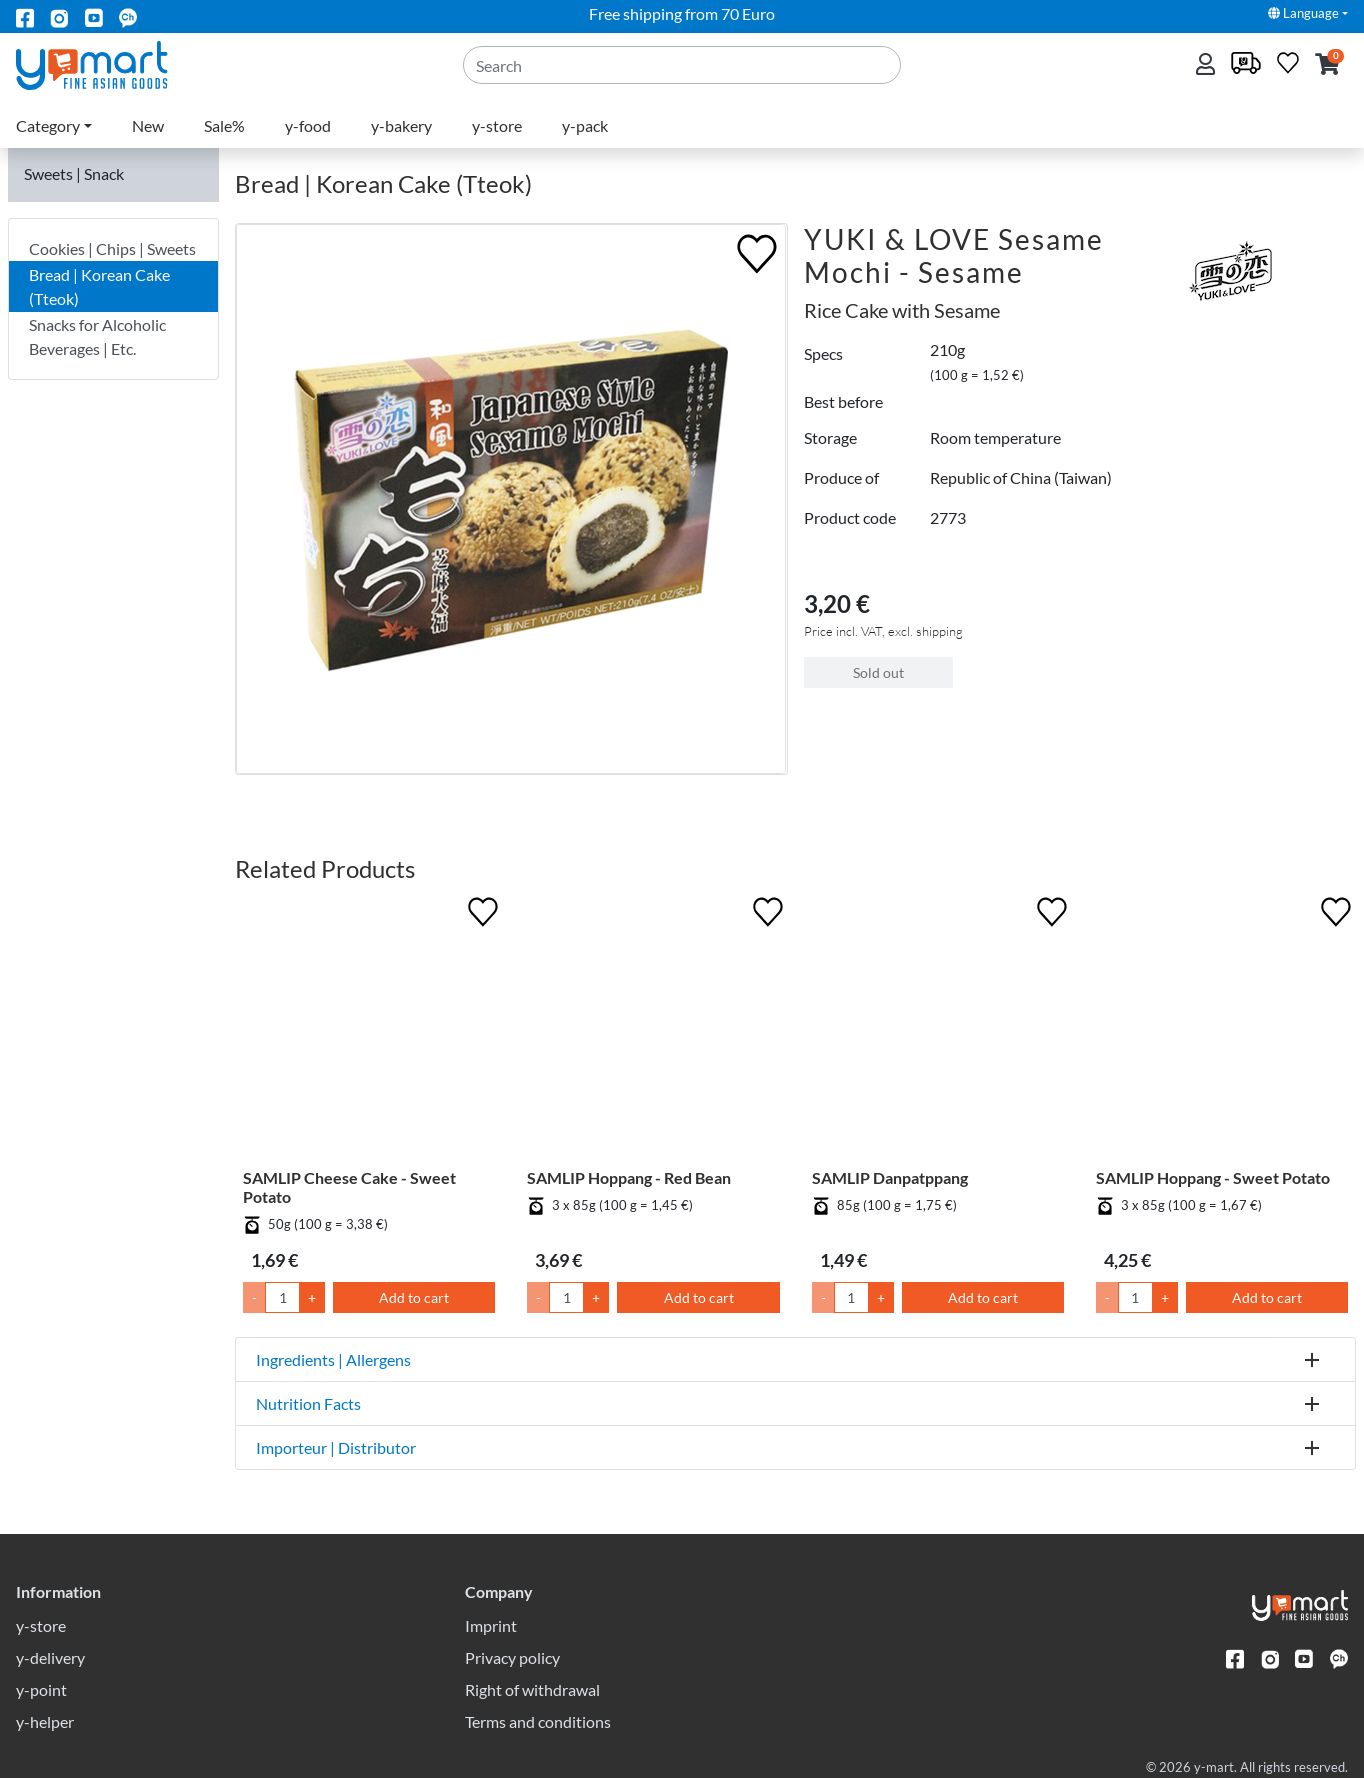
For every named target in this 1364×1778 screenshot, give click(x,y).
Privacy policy (512, 1657)
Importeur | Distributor (336, 1447)
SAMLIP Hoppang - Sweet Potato (1213, 1177)
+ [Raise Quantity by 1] (312, 1297)
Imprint (491, 1625)
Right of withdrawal (532, 1689)
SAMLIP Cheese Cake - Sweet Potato (349, 1187)
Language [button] (1303, 13)
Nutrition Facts (308, 1403)
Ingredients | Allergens (333, 1359)
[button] (1327, 65)
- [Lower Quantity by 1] (254, 1297)
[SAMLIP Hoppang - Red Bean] (653, 1030)
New (148, 125)
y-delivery (50, 1657)
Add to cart (414, 1297)
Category (48, 125)
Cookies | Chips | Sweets (112, 248)
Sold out (878, 672)
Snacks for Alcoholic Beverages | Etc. (97, 336)
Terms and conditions (538, 1721)
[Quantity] (282, 1297)
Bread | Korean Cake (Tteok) (99, 286)
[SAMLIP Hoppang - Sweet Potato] (1222, 1030)
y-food (308, 125)
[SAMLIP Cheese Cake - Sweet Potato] (369, 1030)
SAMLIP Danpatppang (890, 1177)
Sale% (224, 125)
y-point (41, 1689)
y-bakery (401, 125)
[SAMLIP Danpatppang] (938, 1030)
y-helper (45, 1721)
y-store (497, 125)
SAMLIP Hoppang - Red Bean (629, 1177)
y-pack (585, 125)
